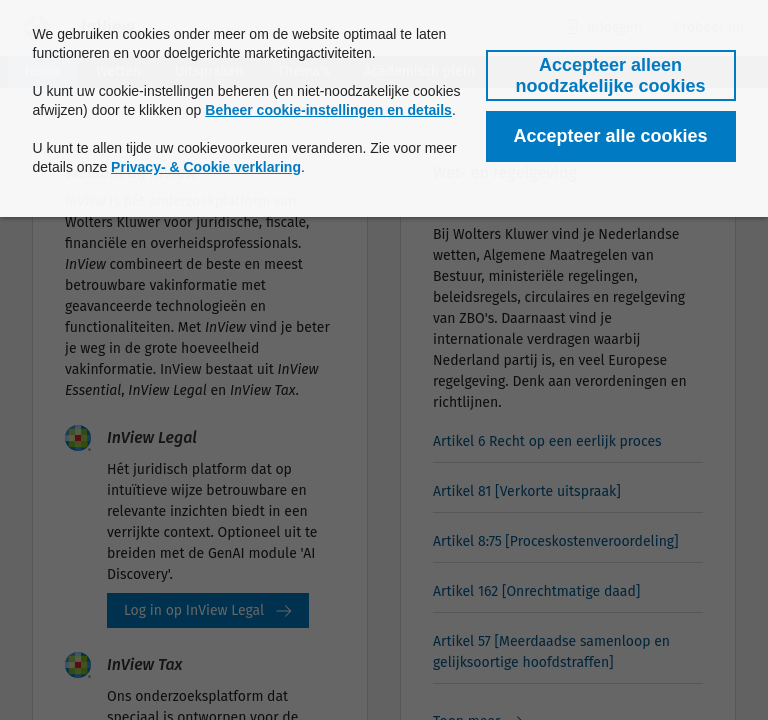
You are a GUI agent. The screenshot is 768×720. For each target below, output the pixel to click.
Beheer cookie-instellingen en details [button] (328, 110)
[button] (611, 75)
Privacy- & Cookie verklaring (206, 167)
